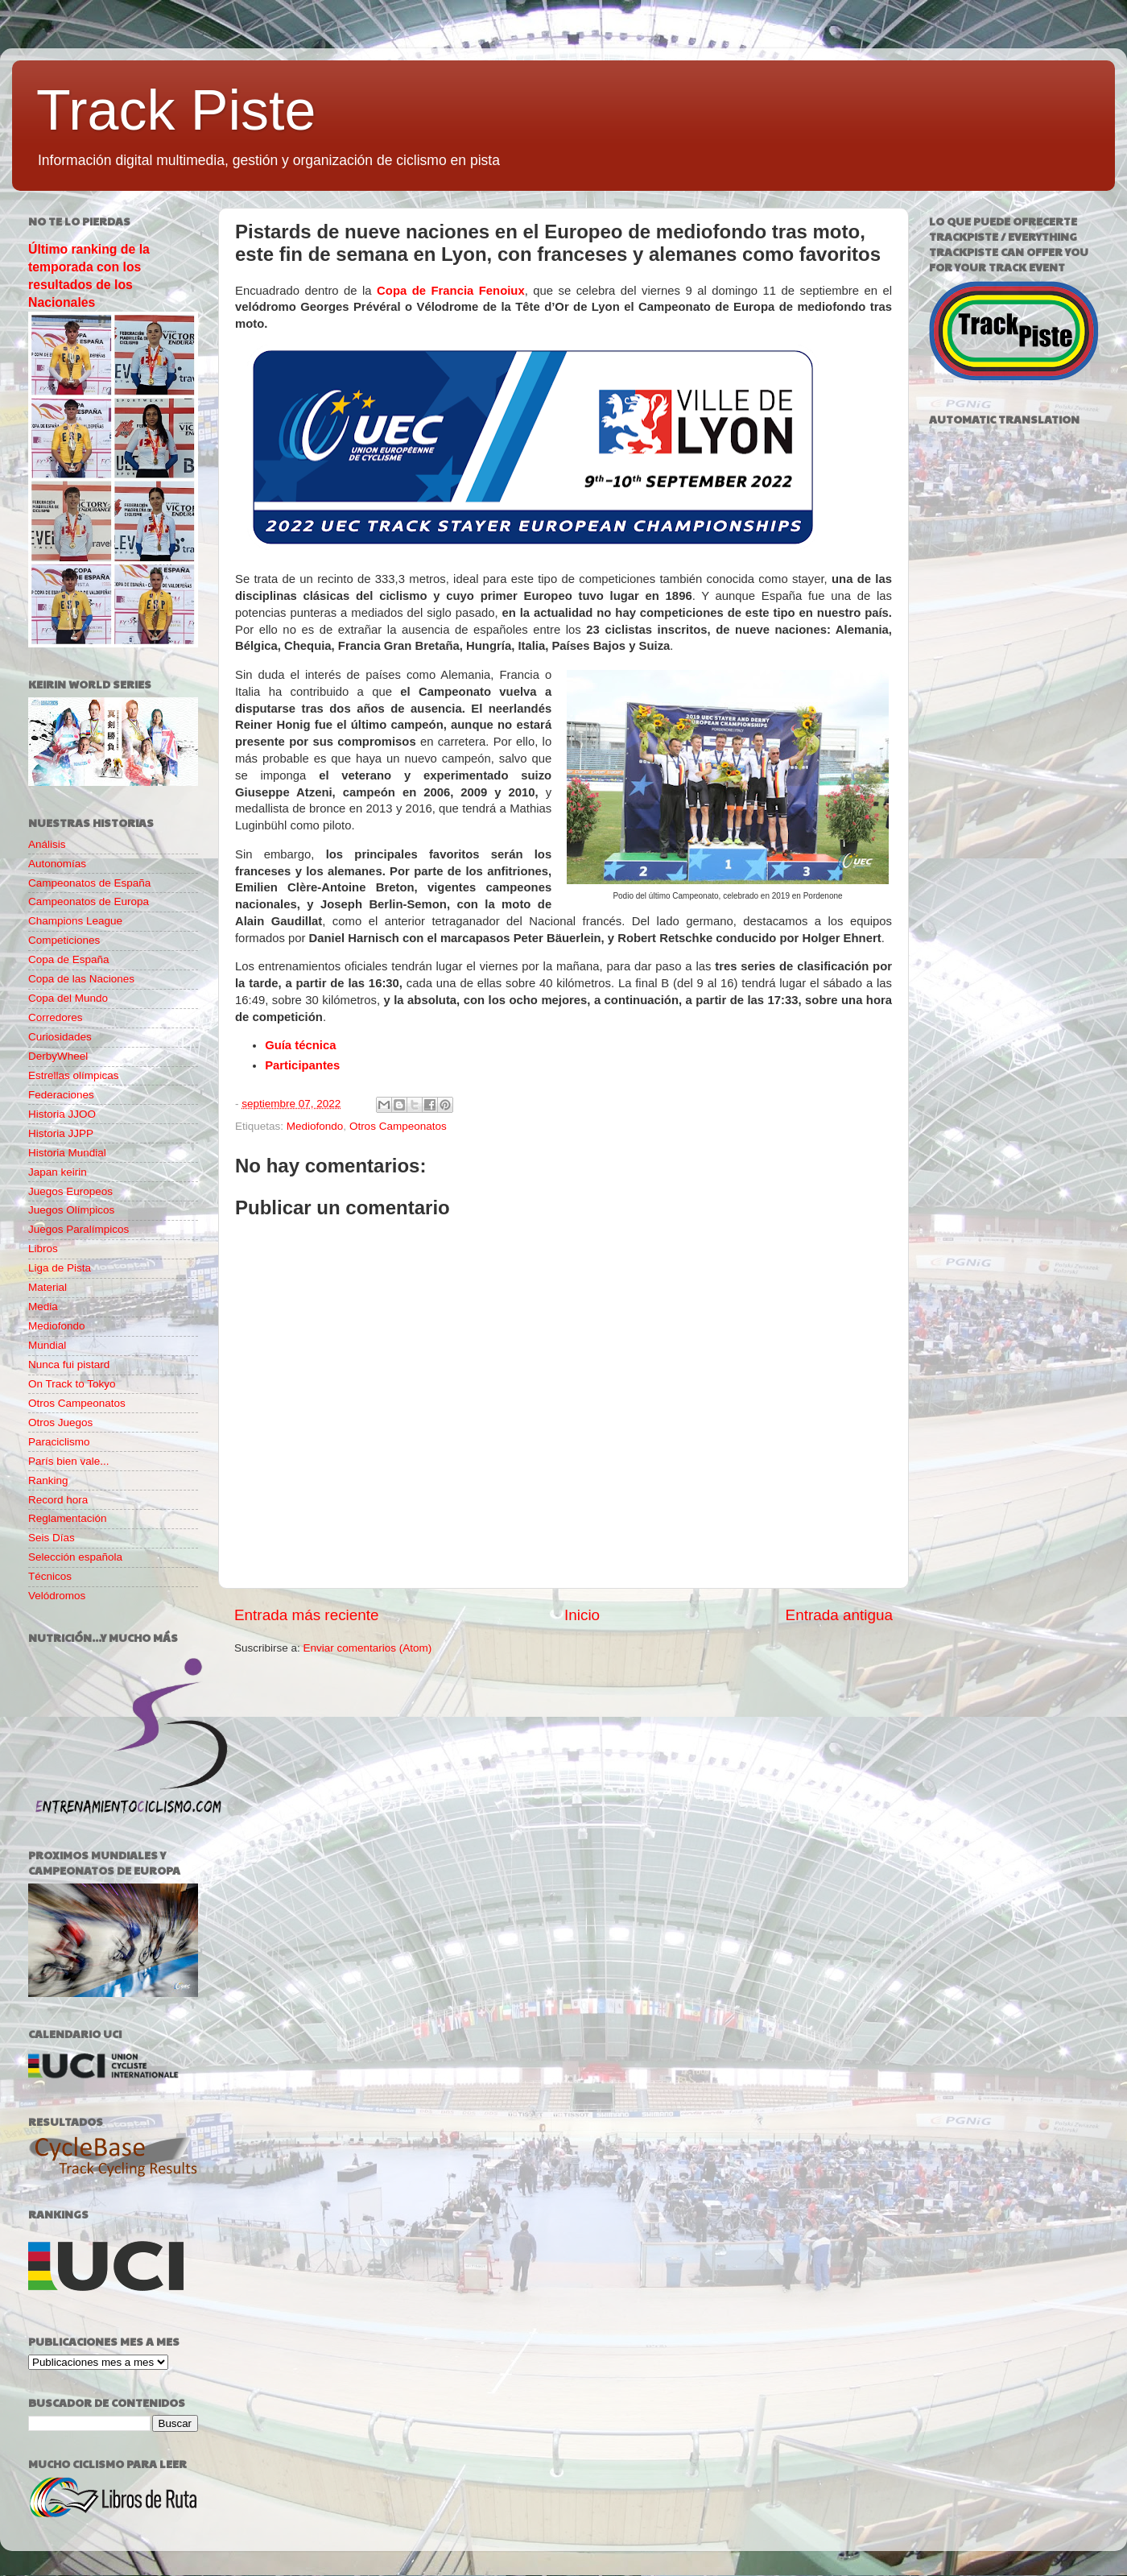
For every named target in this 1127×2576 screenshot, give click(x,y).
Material (47, 1287)
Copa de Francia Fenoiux (451, 290)
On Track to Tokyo (72, 1384)
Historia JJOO (62, 1114)
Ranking (48, 1480)
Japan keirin (57, 1172)
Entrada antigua (839, 1614)
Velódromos (56, 1596)
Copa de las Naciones (81, 979)
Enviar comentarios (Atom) (367, 1648)
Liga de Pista (59, 1268)
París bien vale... (68, 1461)
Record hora (58, 1500)
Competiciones (64, 940)
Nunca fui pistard (68, 1364)
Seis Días (51, 1538)
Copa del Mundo (68, 998)
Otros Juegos (60, 1422)
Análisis (47, 844)
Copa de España (68, 959)
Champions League (75, 921)
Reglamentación (67, 1518)
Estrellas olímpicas (73, 1075)
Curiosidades (60, 1037)
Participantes (302, 1065)
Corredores (55, 1017)
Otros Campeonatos (398, 1126)
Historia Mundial (67, 1153)
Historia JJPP (60, 1133)
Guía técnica (300, 1045)
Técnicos (50, 1576)
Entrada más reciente (306, 1614)
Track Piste (176, 110)
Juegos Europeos (70, 1191)
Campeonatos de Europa (88, 901)
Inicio (582, 1614)
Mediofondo (315, 1126)
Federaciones (61, 1095)
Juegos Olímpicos (71, 1210)
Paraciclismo (59, 1442)
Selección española (75, 1557)
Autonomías (57, 864)
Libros (43, 1249)
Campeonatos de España (89, 883)
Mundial (47, 1345)
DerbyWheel (58, 1056)
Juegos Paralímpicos (78, 1229)
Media (43, 1306)
